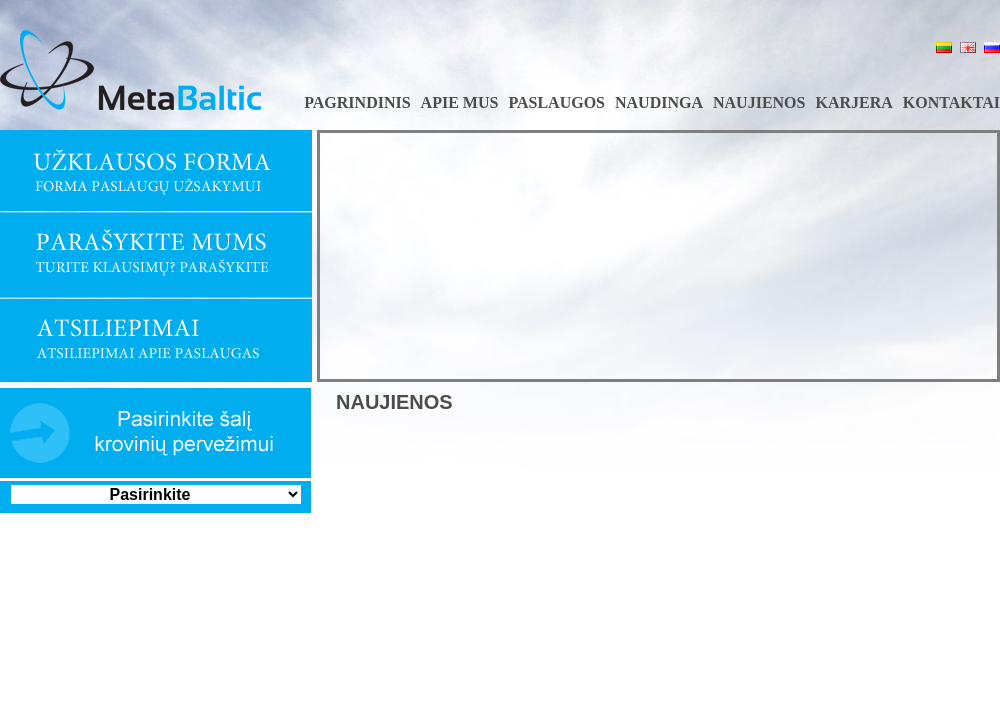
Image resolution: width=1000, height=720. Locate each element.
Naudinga (659, 103)
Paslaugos (556, 103)
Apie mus (460, 103)
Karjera (853, 103)
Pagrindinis (357, 103)
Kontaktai (951, 103)
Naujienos (759, 103)
